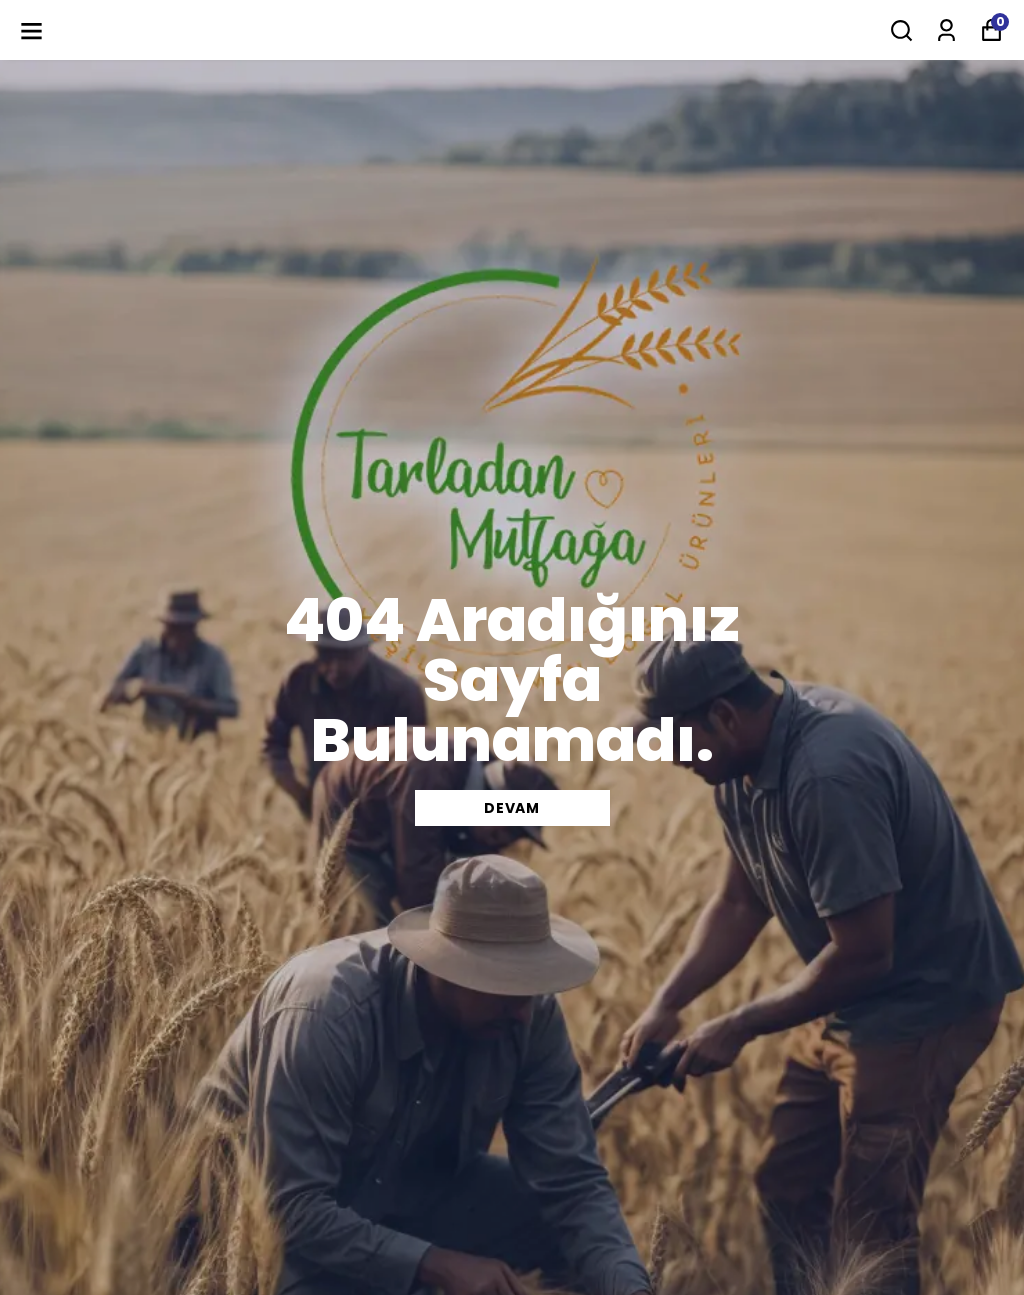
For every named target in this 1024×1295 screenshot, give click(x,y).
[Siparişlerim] (946, 30)
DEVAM (512, 808)
